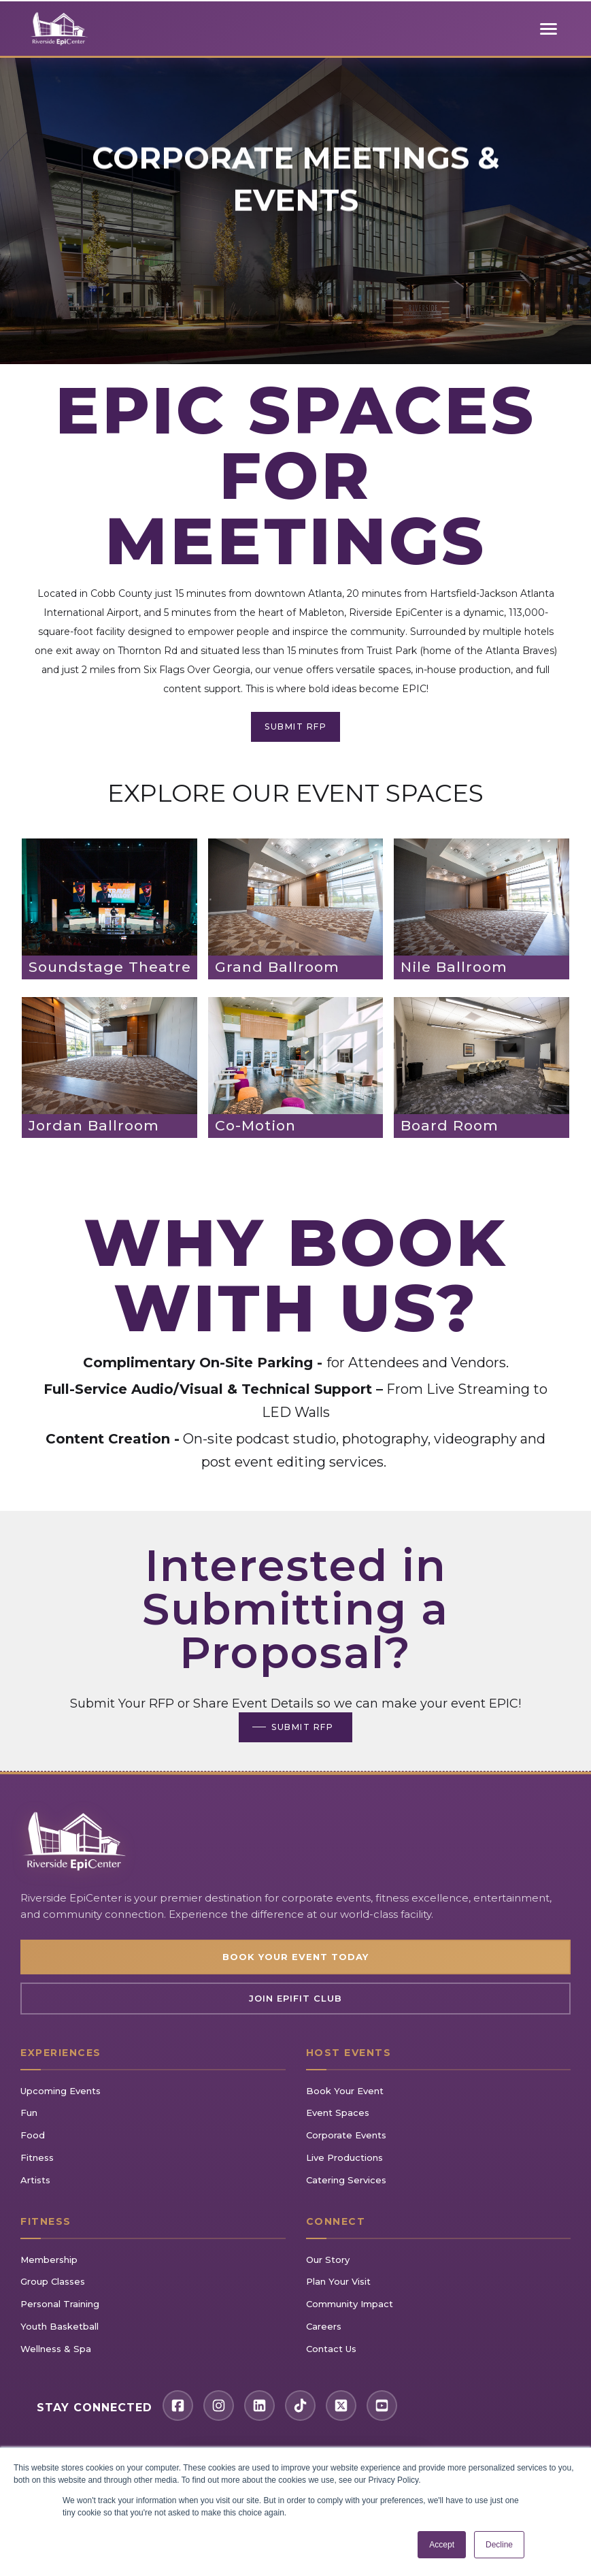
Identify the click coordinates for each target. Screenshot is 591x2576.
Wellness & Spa (55, 2348)
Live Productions (344, 2157)
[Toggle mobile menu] (548, 28)
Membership (49, 2259)
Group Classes (52, 2281)
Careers (323, 2326)
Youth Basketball (59, 2326)
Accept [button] (441, 2544)
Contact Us (331, 2348)
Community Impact (349, 2303)
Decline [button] (499, 2544)
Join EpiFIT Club (295, 1998)
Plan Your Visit (338, 2281)
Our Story (328, 2259)
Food (32, 2135)
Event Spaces (337, 2112)
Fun (28, 2112)
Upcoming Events (60, 2090)
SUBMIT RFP (295, 726)
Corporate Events (346, 2135)
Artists (35, 2179)
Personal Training (59, 2303)
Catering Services (346, 2179)
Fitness (37, 2157)
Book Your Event (345, 2090)
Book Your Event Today (295, 1956)
